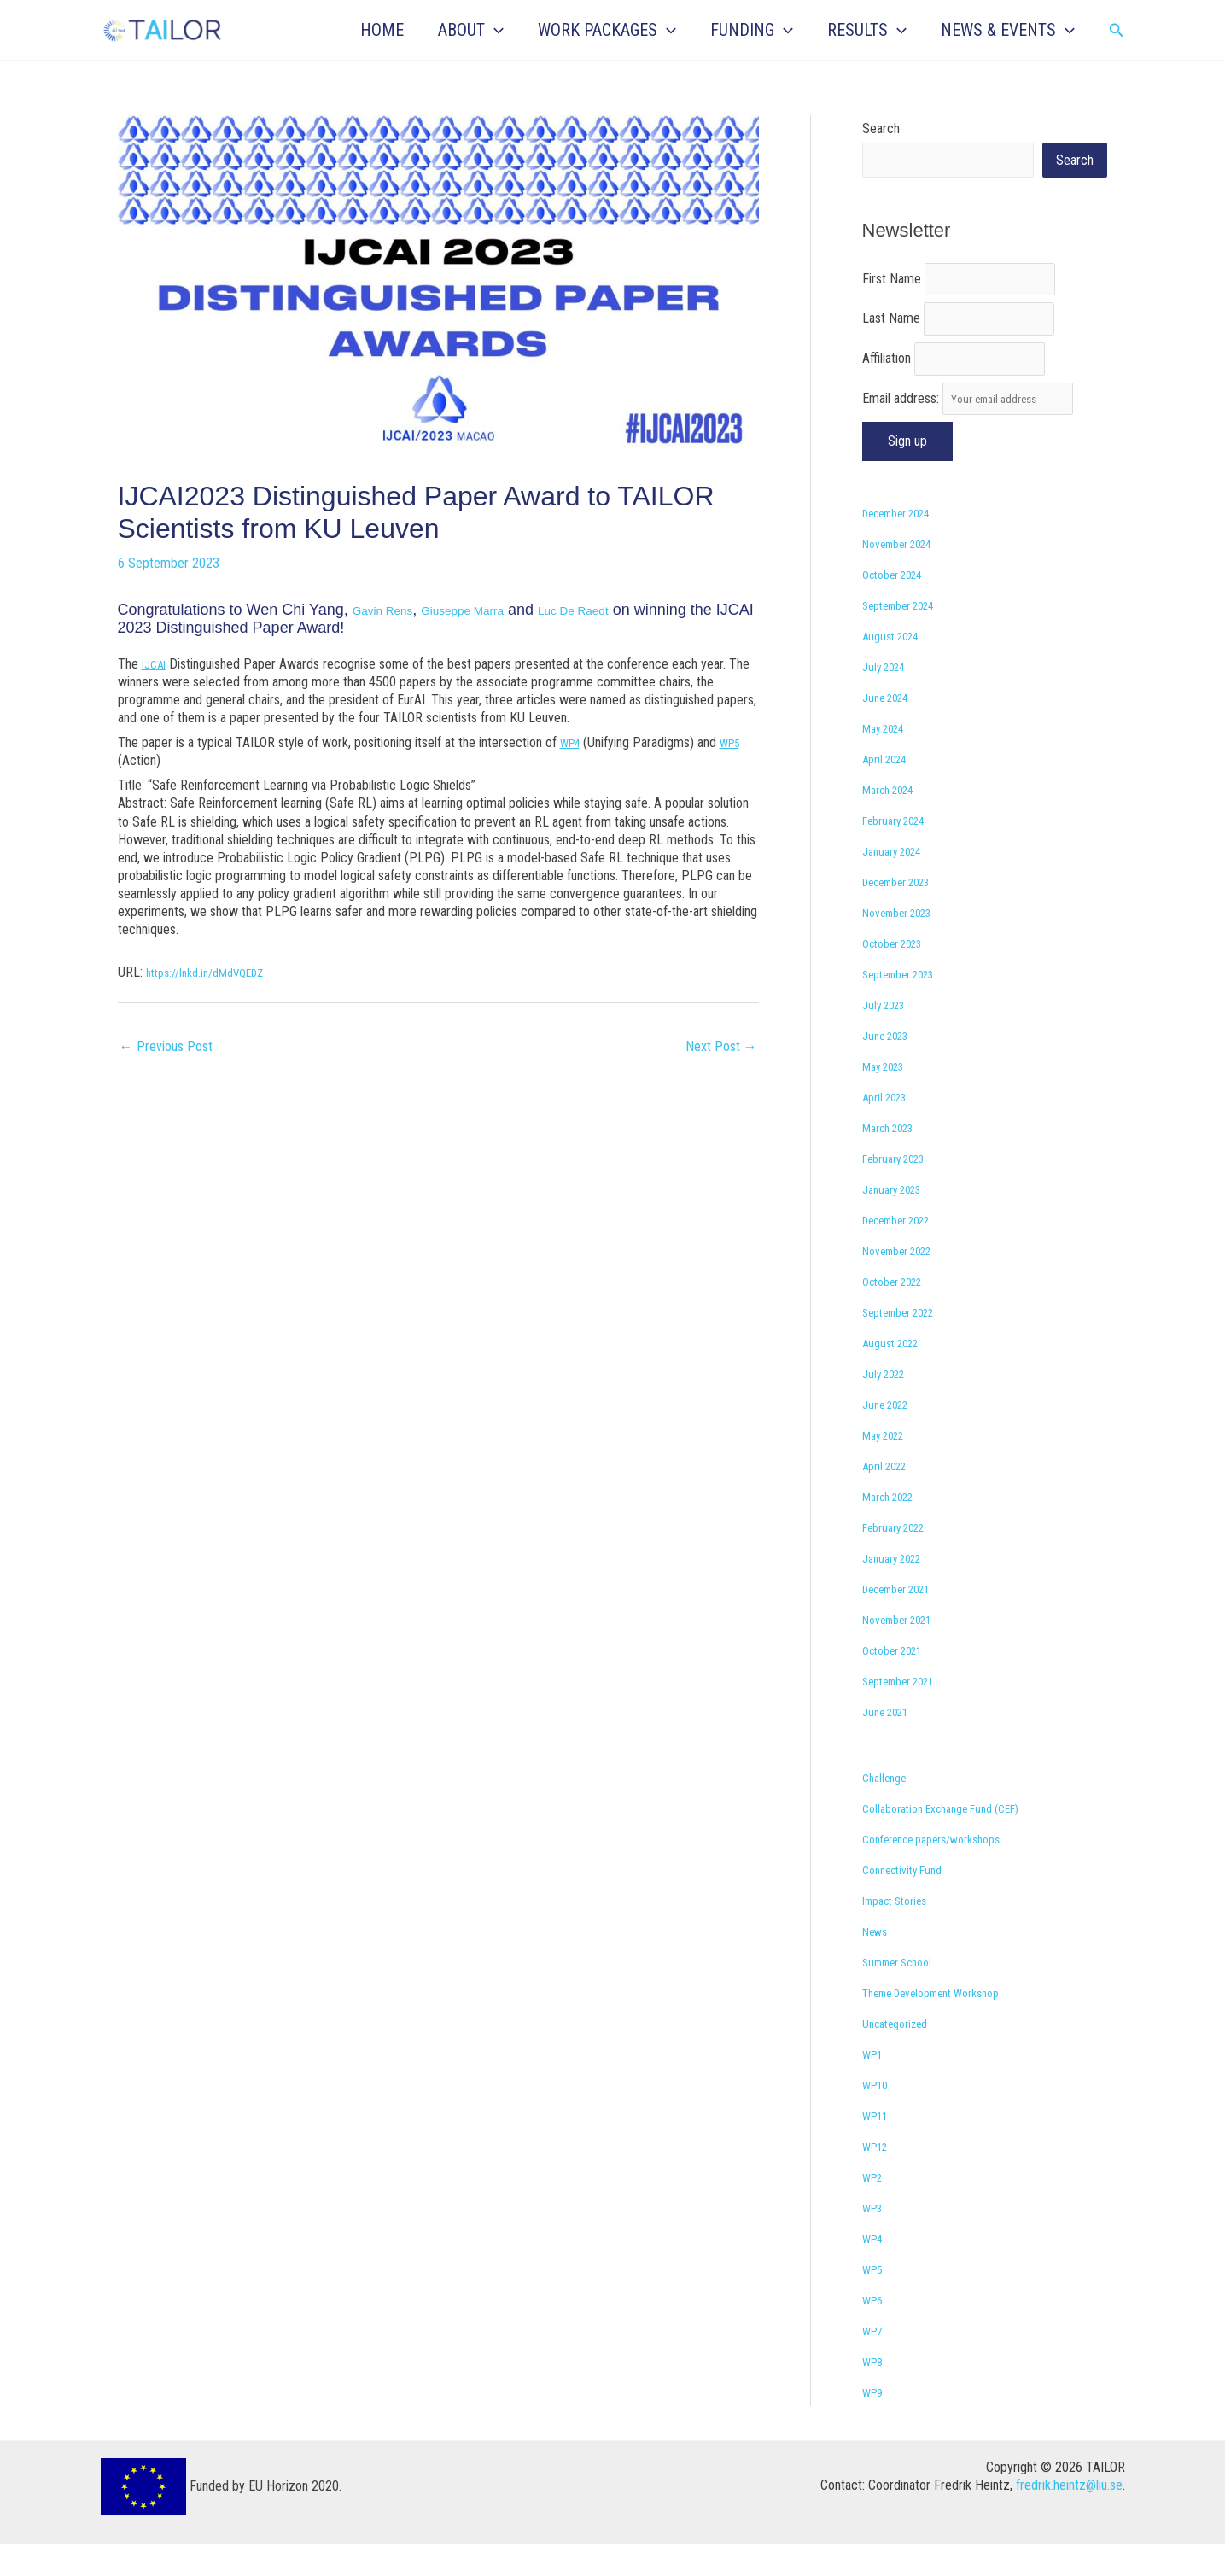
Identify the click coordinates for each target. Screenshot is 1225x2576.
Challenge (887, 1810)
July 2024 (888, 699)
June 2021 (890, 1744)
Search (881, 128)
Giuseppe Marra (496, 609)
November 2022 (905, 1283)
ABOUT (471, 30)
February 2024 (901, 852)
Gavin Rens (393, 609)
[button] (494, 30)
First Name (891, 286)
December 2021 (906, 1621)
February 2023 (901, 1191)
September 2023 (908, 1006)
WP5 (738, 742)
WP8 (875, 2394)
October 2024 (899, 607)
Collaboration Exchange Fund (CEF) (955, 1840)
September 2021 (908, 1713)
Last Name (891, 333)
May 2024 (888, 760)
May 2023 (888, 1098)
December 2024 (906, 545)
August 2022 (896, 1375)
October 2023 (899, 975)
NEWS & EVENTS (1008, 30)
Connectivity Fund (909, 1902)
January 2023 (898, 1221)
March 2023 (894, 1160)
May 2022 (888, 1467)
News (877, 1963)
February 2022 (901, 1559)
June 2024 (890, 729)
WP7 (875, 2363)
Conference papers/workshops (945, 1871)
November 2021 (905, 1652)
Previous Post (166, 1046)
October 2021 (899, 1682)
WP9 (875, 2424)
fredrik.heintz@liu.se (1069, 2517)
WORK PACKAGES (607, 30)
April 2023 (889, 1129)
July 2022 (888, 1406)
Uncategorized (901, 2055)
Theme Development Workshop (946, 2025)
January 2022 (898, 1590)
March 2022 (894, 1529)
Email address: (983, 427)
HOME (382, 30)
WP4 (573, 742)
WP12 (878, 2178)
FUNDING (751, 30)
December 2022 (906, 1252)
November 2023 (905, 945)
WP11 (878, 2148)
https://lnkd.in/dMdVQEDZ (215, 972)
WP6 (875, 2332)
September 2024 (908, 637)
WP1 (875, 2086)
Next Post (721, 1046)
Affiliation (886, 380)
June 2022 (890, 1436)
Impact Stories (902, 1933)
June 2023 (890, 1068)
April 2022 (889, 1498)
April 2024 (889, 791)
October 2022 (899, 1314)
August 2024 (896, 668)
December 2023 (906, 914)
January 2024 (898, 883)
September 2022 (908, 1344)
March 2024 (894, 822)
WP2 (875, 2209)
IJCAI (156, 664)
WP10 (878, 2117)
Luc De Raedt (633, 609)
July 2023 (888, 1037)
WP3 (875, 2240)
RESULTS (867, 30)
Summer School (905, 1994)
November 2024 (905, 576)
